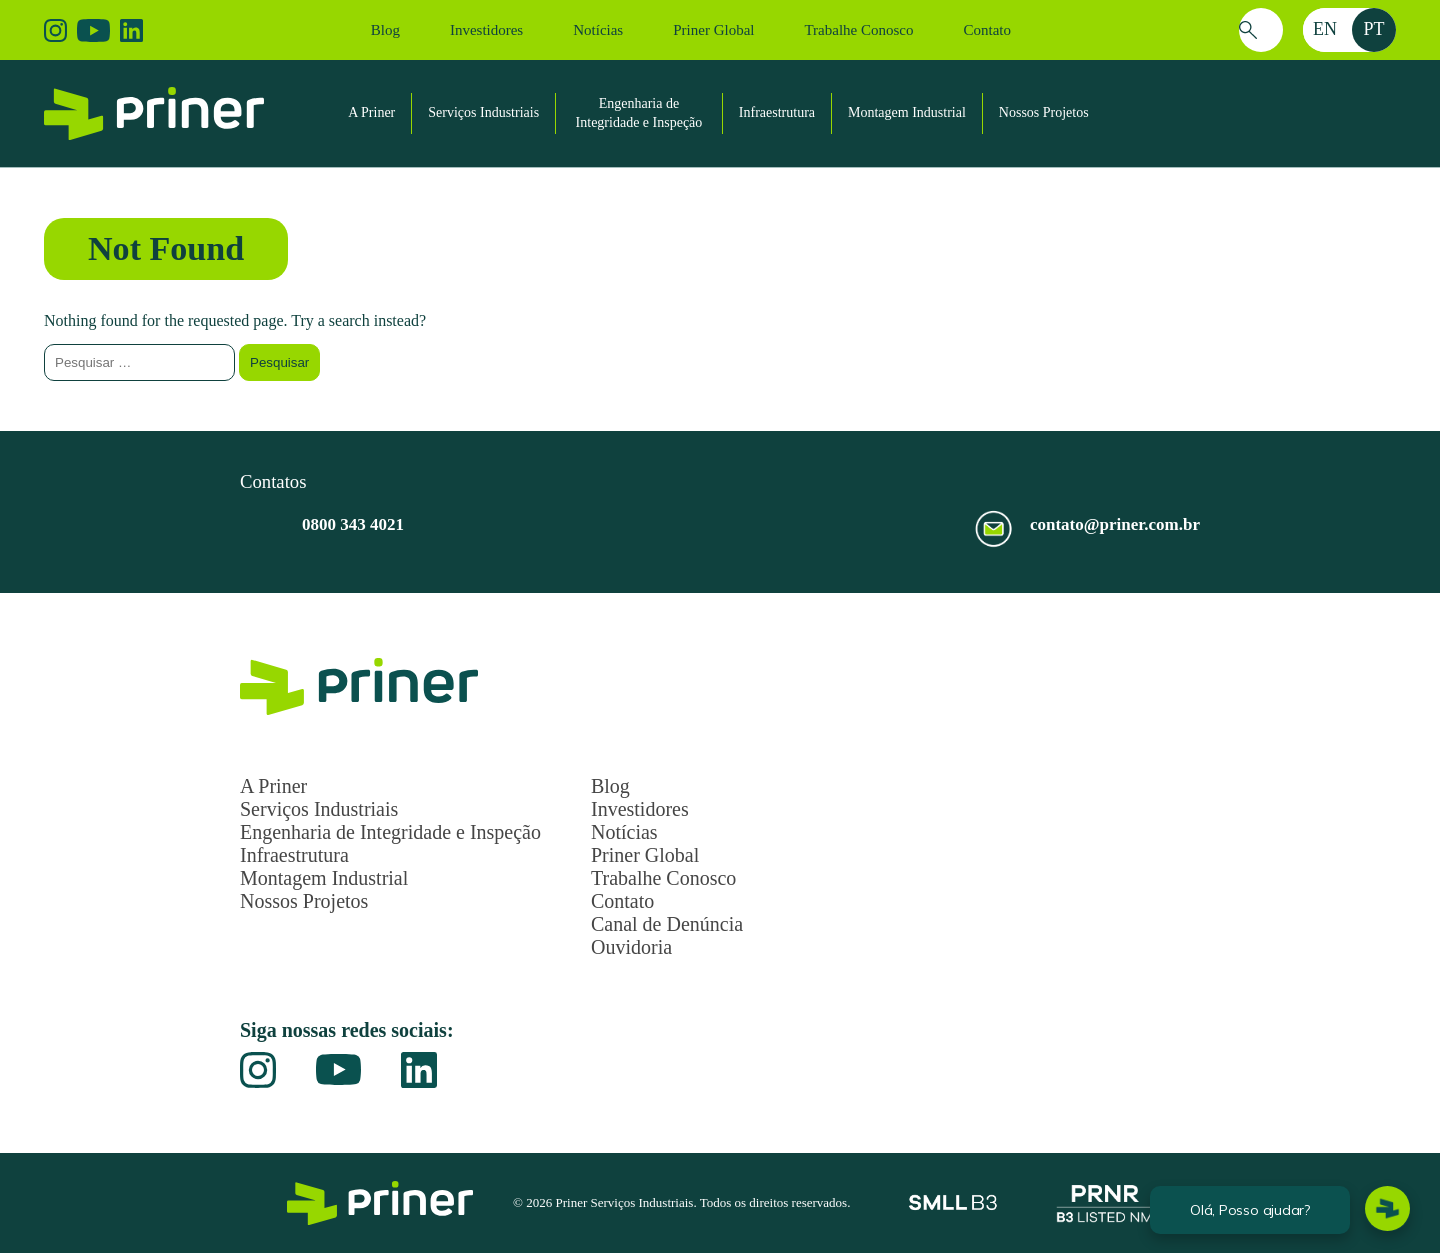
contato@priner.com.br (1115, 524)
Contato (987, 30)
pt (1373, 29)
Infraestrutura (777, 112)
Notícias (598, 30)
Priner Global (713, 30)
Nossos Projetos (1044, 112)
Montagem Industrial (907, 112)
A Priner (371, 112)
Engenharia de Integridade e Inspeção (390, 832)
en (1325, 29)
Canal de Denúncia (667, 924)
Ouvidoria (631, 947)
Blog (385, 30)
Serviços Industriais (483, 112)
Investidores (486, 30)
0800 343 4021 (353, 524)
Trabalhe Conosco (858, 30)
